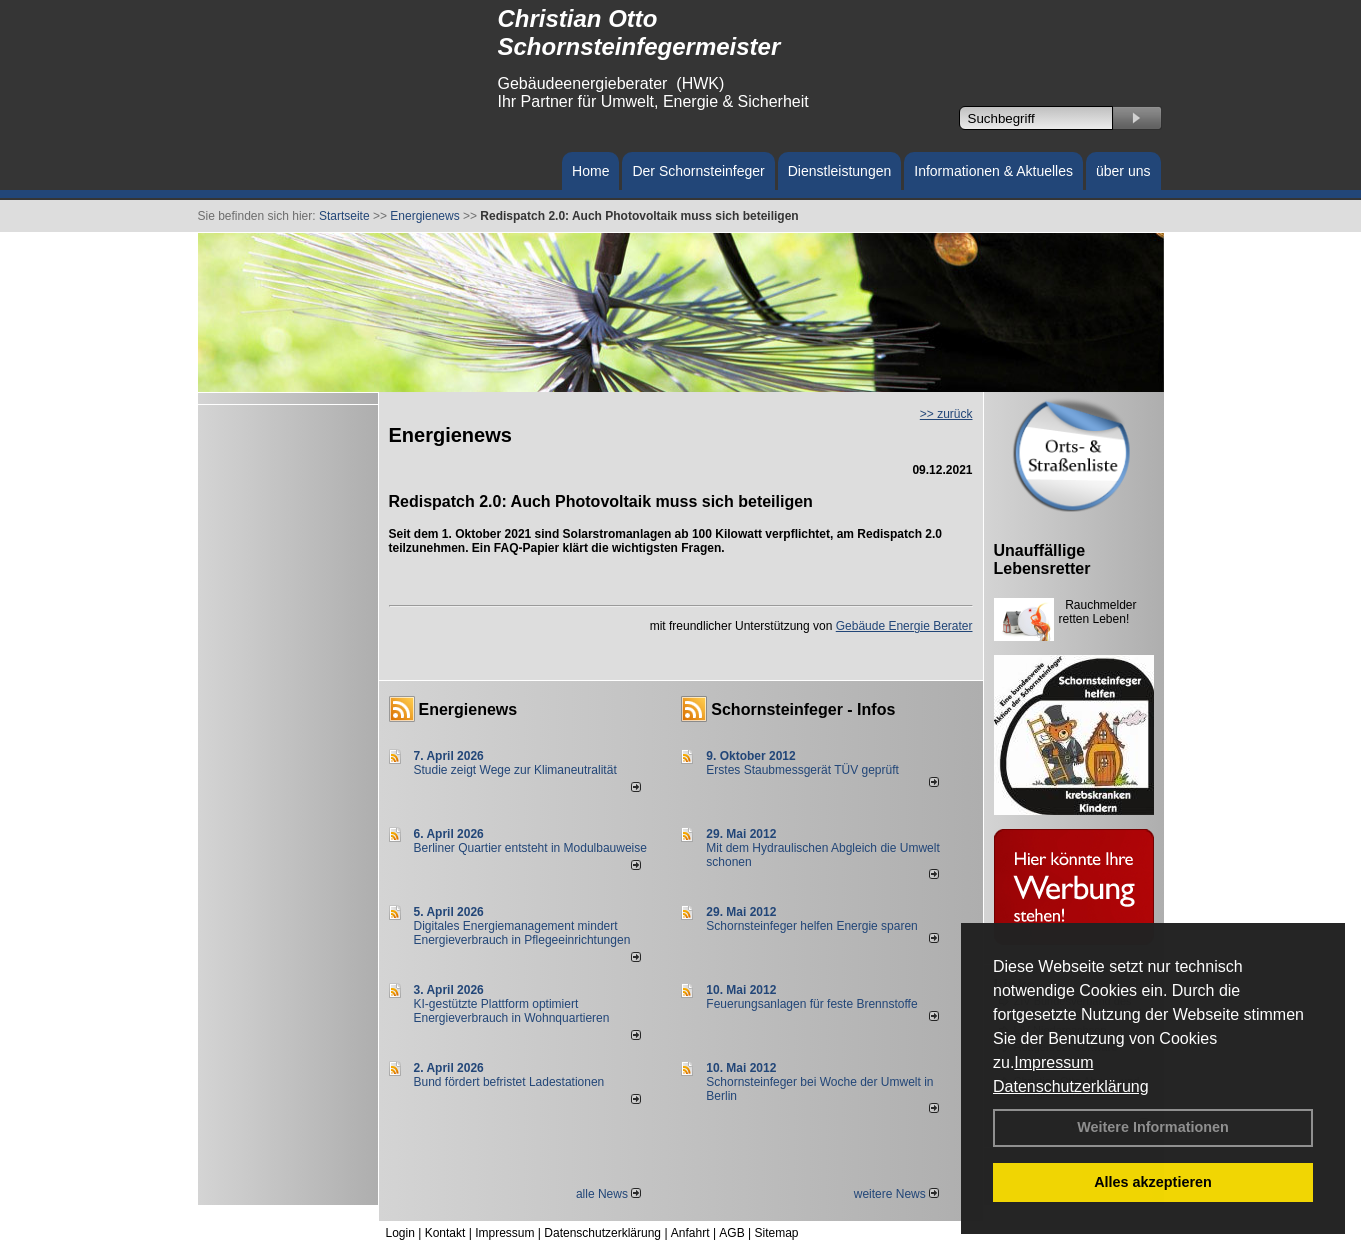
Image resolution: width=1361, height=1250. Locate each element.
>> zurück (946, 414)
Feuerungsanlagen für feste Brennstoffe (811, 1004)
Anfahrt (690, 1233)
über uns (1123, 171)
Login (400, 1233)
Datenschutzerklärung (1071, 1086)
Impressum (1053, 1062)
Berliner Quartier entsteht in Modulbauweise (530, 848)
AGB (731, 1233)
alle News (608, 1194)
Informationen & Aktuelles (993, 171)
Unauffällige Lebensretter (1042, 559)
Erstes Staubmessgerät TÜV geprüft (802, 770)
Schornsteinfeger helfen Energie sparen (811, 926)
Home (590, 171)
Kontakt (445, 1233)
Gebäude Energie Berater (904, 626)
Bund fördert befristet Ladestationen (509, 1082)
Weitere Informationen (1153, 1127)
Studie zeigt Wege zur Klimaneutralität (515, 770)
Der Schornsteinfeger (698, 171)
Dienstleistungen (840, 171)
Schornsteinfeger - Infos (803, 709)
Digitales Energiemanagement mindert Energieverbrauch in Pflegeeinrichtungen (522, 933)
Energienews (468, 709)
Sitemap (776, 1233)
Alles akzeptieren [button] (1153, 1182)
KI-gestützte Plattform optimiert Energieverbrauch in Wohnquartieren (512, 1011)
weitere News (896, 1194)
